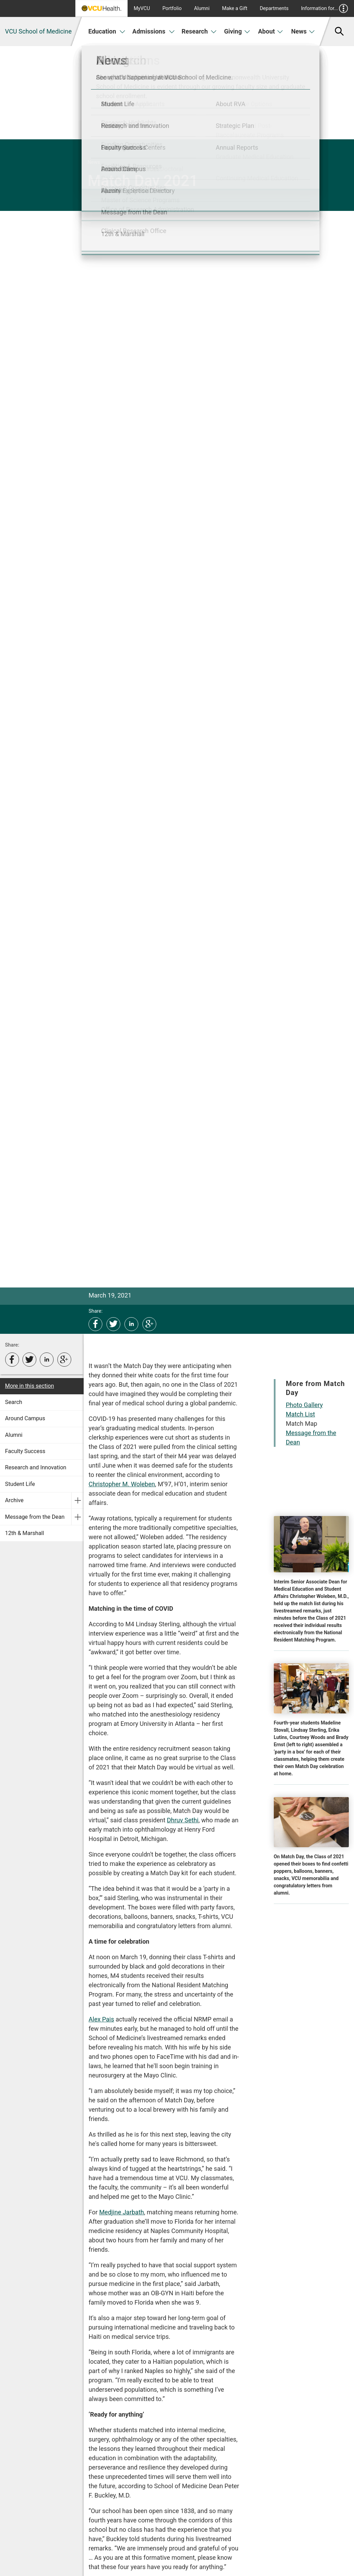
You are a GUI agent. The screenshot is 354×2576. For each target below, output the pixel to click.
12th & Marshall (24, 1533)
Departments (274, 8)
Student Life (20, 1484)
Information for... (324, 8)
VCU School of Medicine (38, 31)
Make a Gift (234, 8)
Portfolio (172, 8)
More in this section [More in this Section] (29, 1386)
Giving (237, 31)
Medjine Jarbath (121, 2212)
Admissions (153, 31)
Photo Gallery (304, 1404)
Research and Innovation (35, 1467)
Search (13, 1402)
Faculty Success (25, 1451)
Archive (14, 1500)
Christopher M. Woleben (121, 1484)
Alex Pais (101, 2019)
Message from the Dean (35, 1517)
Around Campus (25, 1418)
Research (199, 31)
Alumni (201, 8)
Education (106, 31)
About (270, 31)
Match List (300, 1414)
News (303, 31)
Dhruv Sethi (182, 1820)
